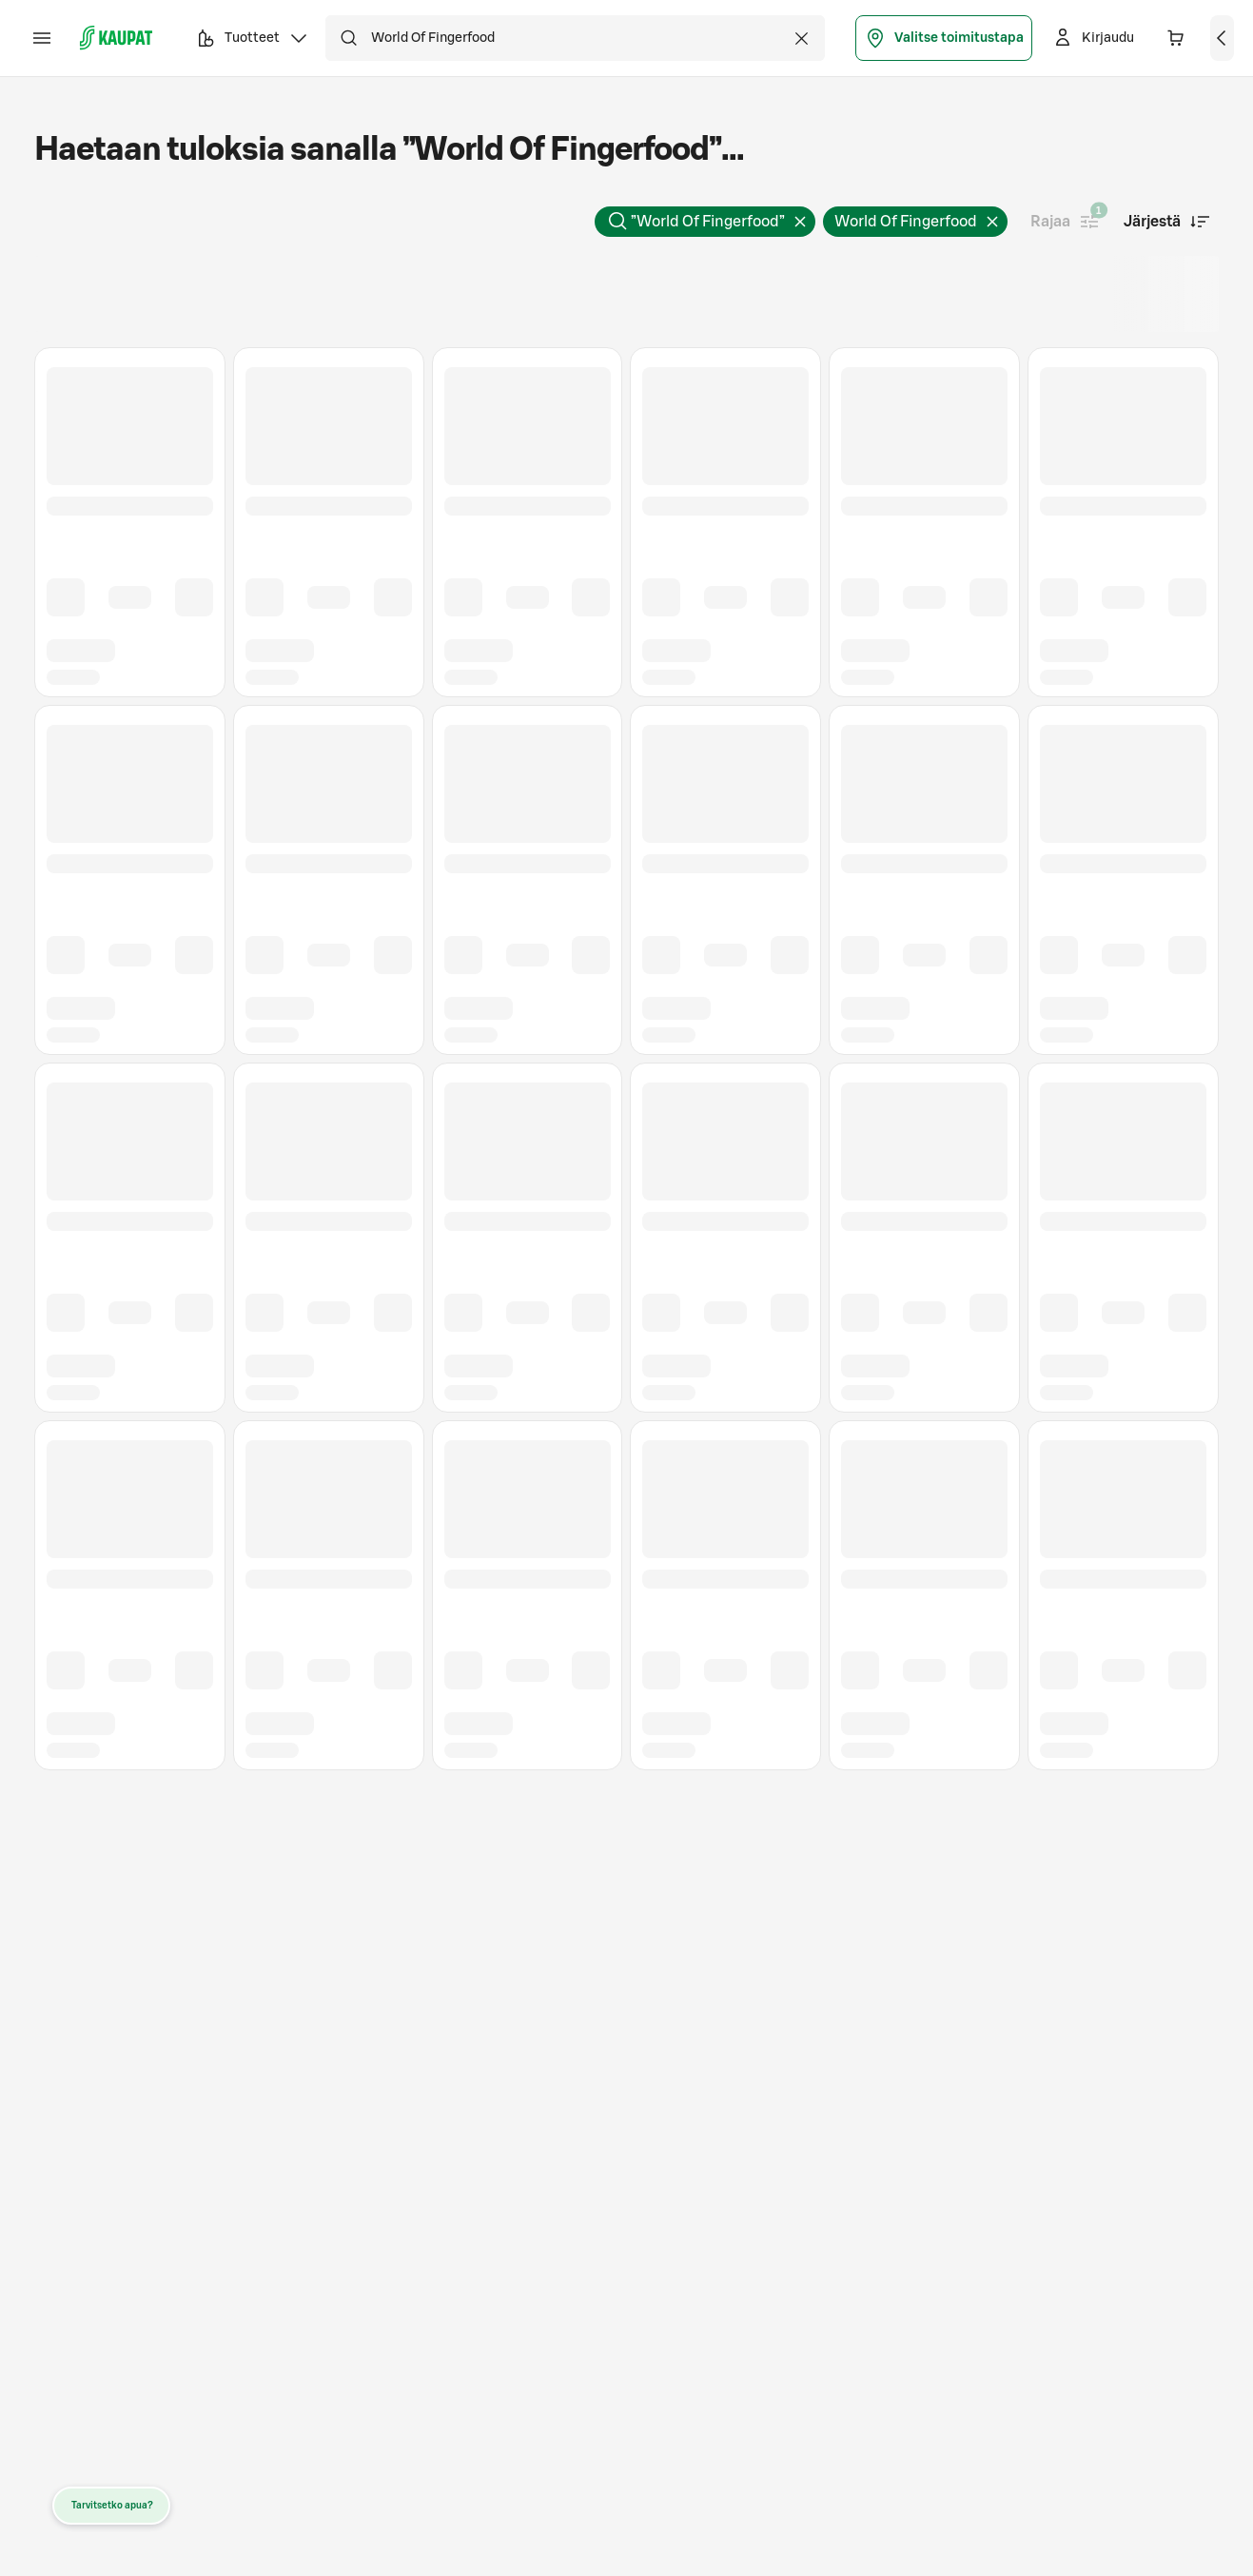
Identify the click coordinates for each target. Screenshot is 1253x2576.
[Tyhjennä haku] (802, 38)
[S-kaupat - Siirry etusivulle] (116, 38)
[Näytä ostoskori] (1222, 38)
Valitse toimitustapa (944, 38)
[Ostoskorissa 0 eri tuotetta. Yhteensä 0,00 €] (1176, 38)
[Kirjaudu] (1093, 38)
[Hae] (348, 38)
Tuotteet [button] (252, 41)
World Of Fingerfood (921, 225)
